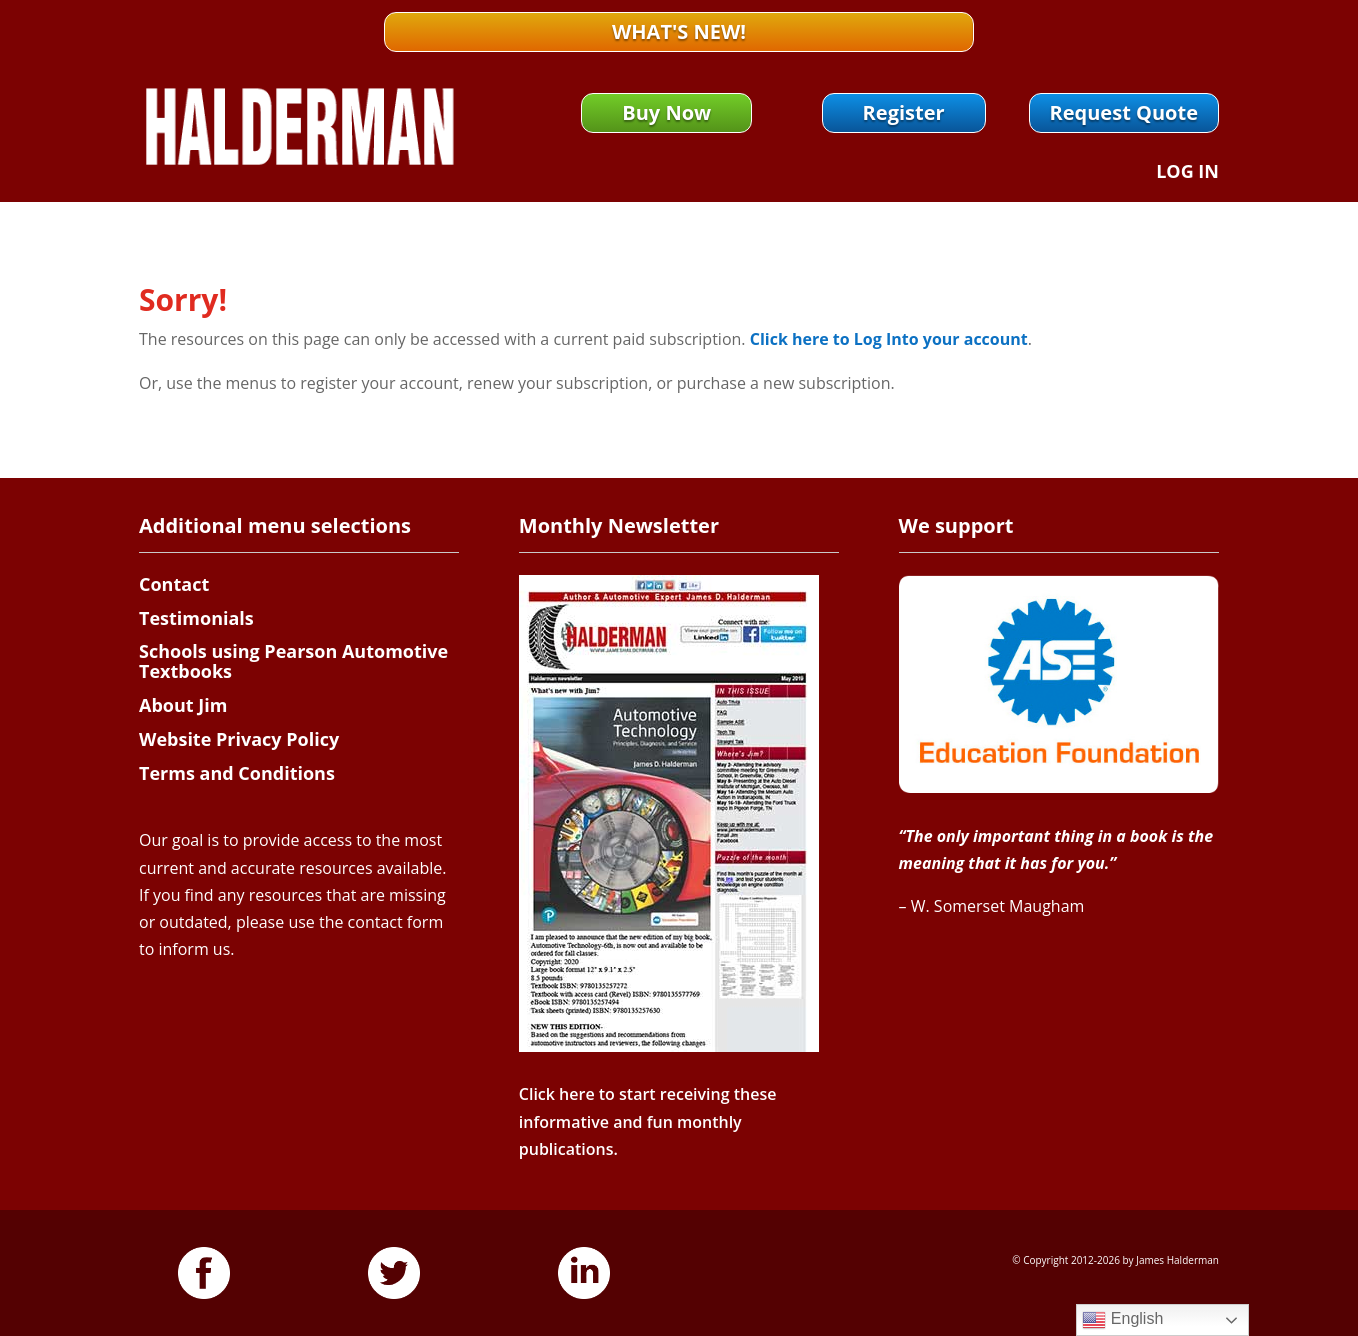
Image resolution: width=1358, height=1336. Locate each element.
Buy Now (666, 112)
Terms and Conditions (237, 773)
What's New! (679, 31)
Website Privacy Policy (239, 739)
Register (904, 112)
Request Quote (1124, 112)
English (1122, 1320)
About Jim (183, 705)
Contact (174, 584)
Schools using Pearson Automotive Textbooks (293, 661)
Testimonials (196, 618)
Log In (1187, 173)
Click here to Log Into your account (889, 339)
